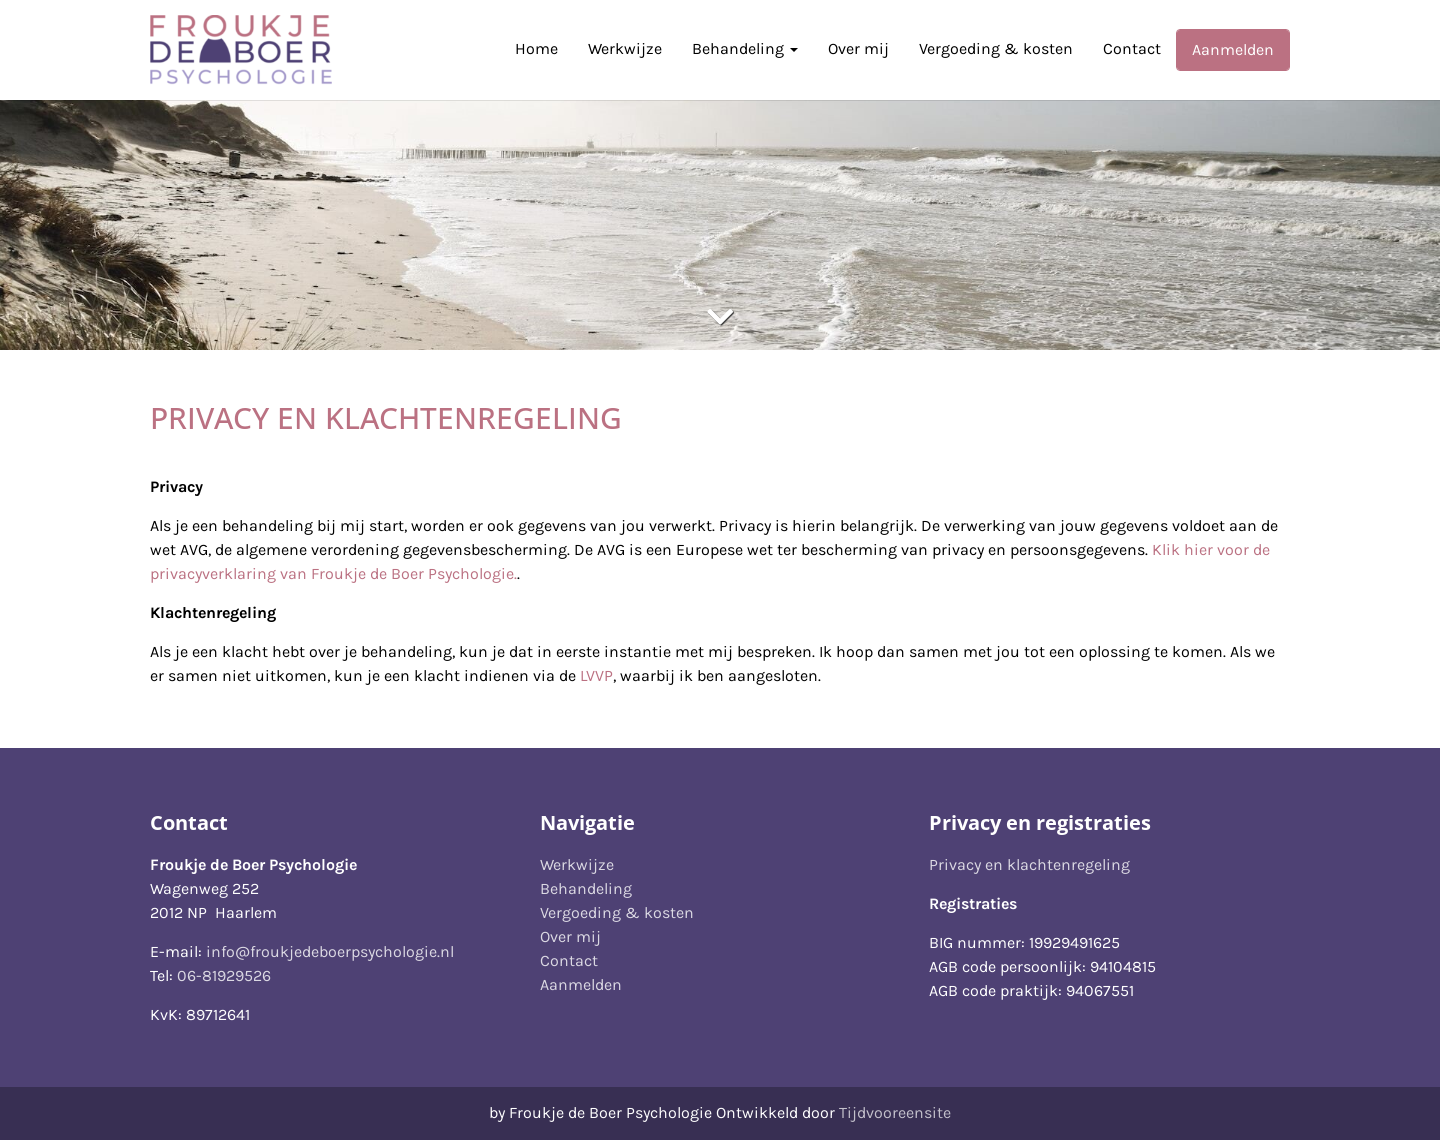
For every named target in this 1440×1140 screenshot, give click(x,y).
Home (536, 48)
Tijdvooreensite (895, 1112)
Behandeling (745, 48)
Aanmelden (1233, 49)
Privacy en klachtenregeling (1029, 864)
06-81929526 (224, 975)
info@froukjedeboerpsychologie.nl (330, 951)
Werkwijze (625, 48)
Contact (1132, 48)
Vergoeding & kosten (996, 48)
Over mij (858, 48)
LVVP (596, 675)
